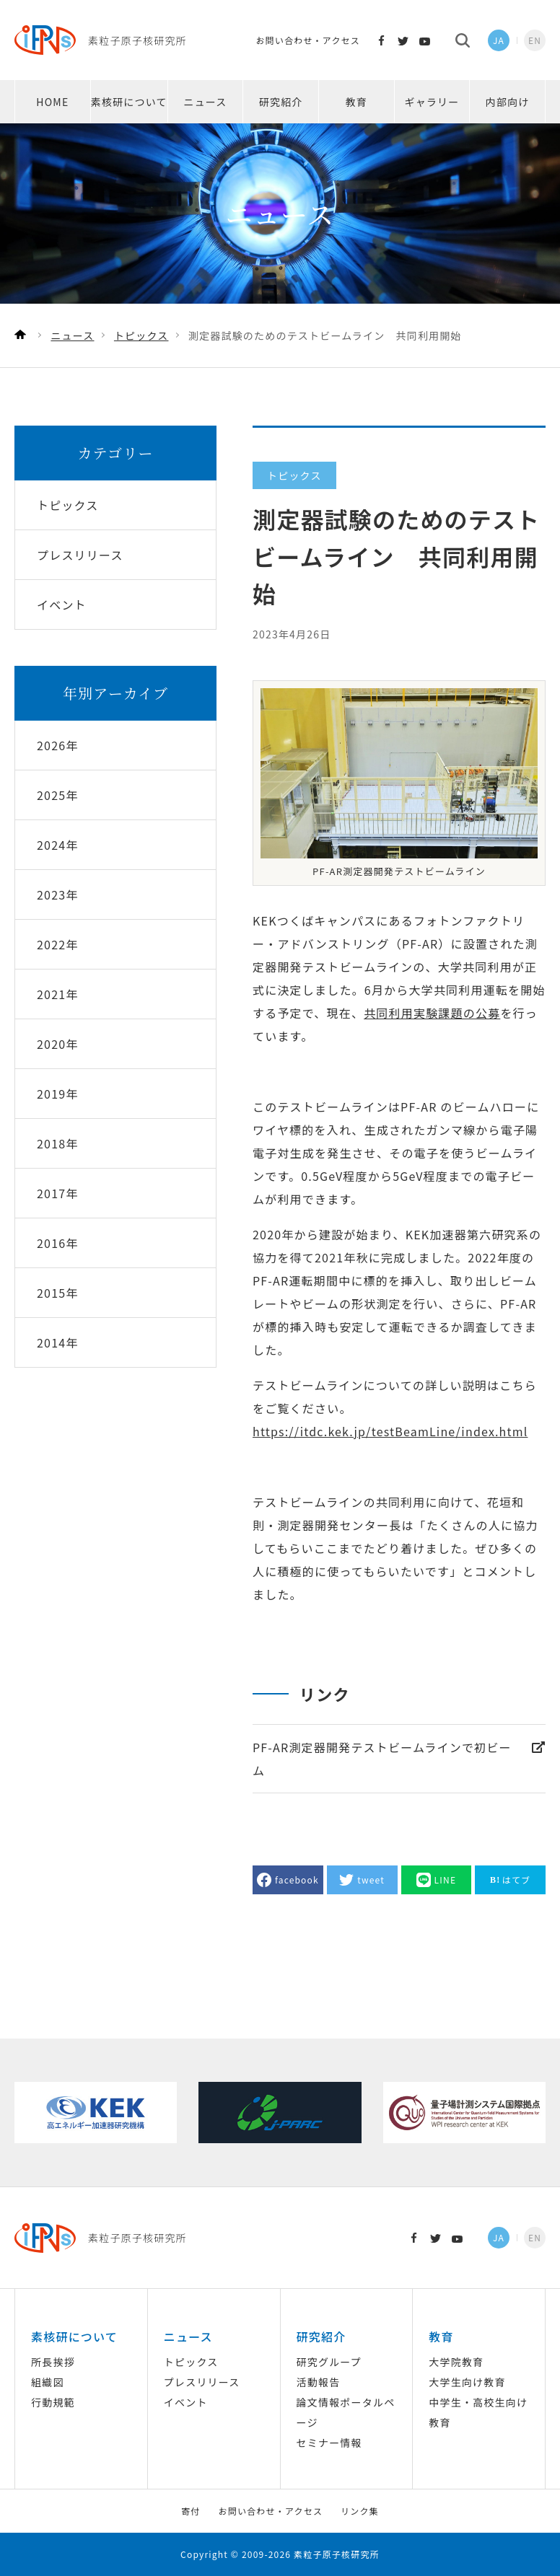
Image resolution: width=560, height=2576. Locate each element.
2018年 (58, 1143)
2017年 (58, 1193)
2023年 (58, 894)
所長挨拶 (53, 2362)
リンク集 (360, 2511)
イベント (186, 2402)
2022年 (58, 944)
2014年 (58, 1342)
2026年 (58, 745)
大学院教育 (456, 2362)
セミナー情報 (329, 2442)
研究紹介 (281, 101)
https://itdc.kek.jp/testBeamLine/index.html (390, 1431)
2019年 (58, 1093)
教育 (356, 101)
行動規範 (53, 2402)
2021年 (58, 994)
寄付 (190, 2511)
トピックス (191, 2362)
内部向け (508, 101)
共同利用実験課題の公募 (432, 1012)
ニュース (205, 101)
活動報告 (319, 2382)
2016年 (58, 1243)
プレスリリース (202, 2382)
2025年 (58, 795)
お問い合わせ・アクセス (307, 40)
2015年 (58, 1292)
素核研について (129, 101)
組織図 (47, 2382)
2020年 (58, 1043)
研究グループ (329, 2362)
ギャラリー (432, 101)
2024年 (58, 844)
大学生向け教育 (467, 2382)
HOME (52, 101)
